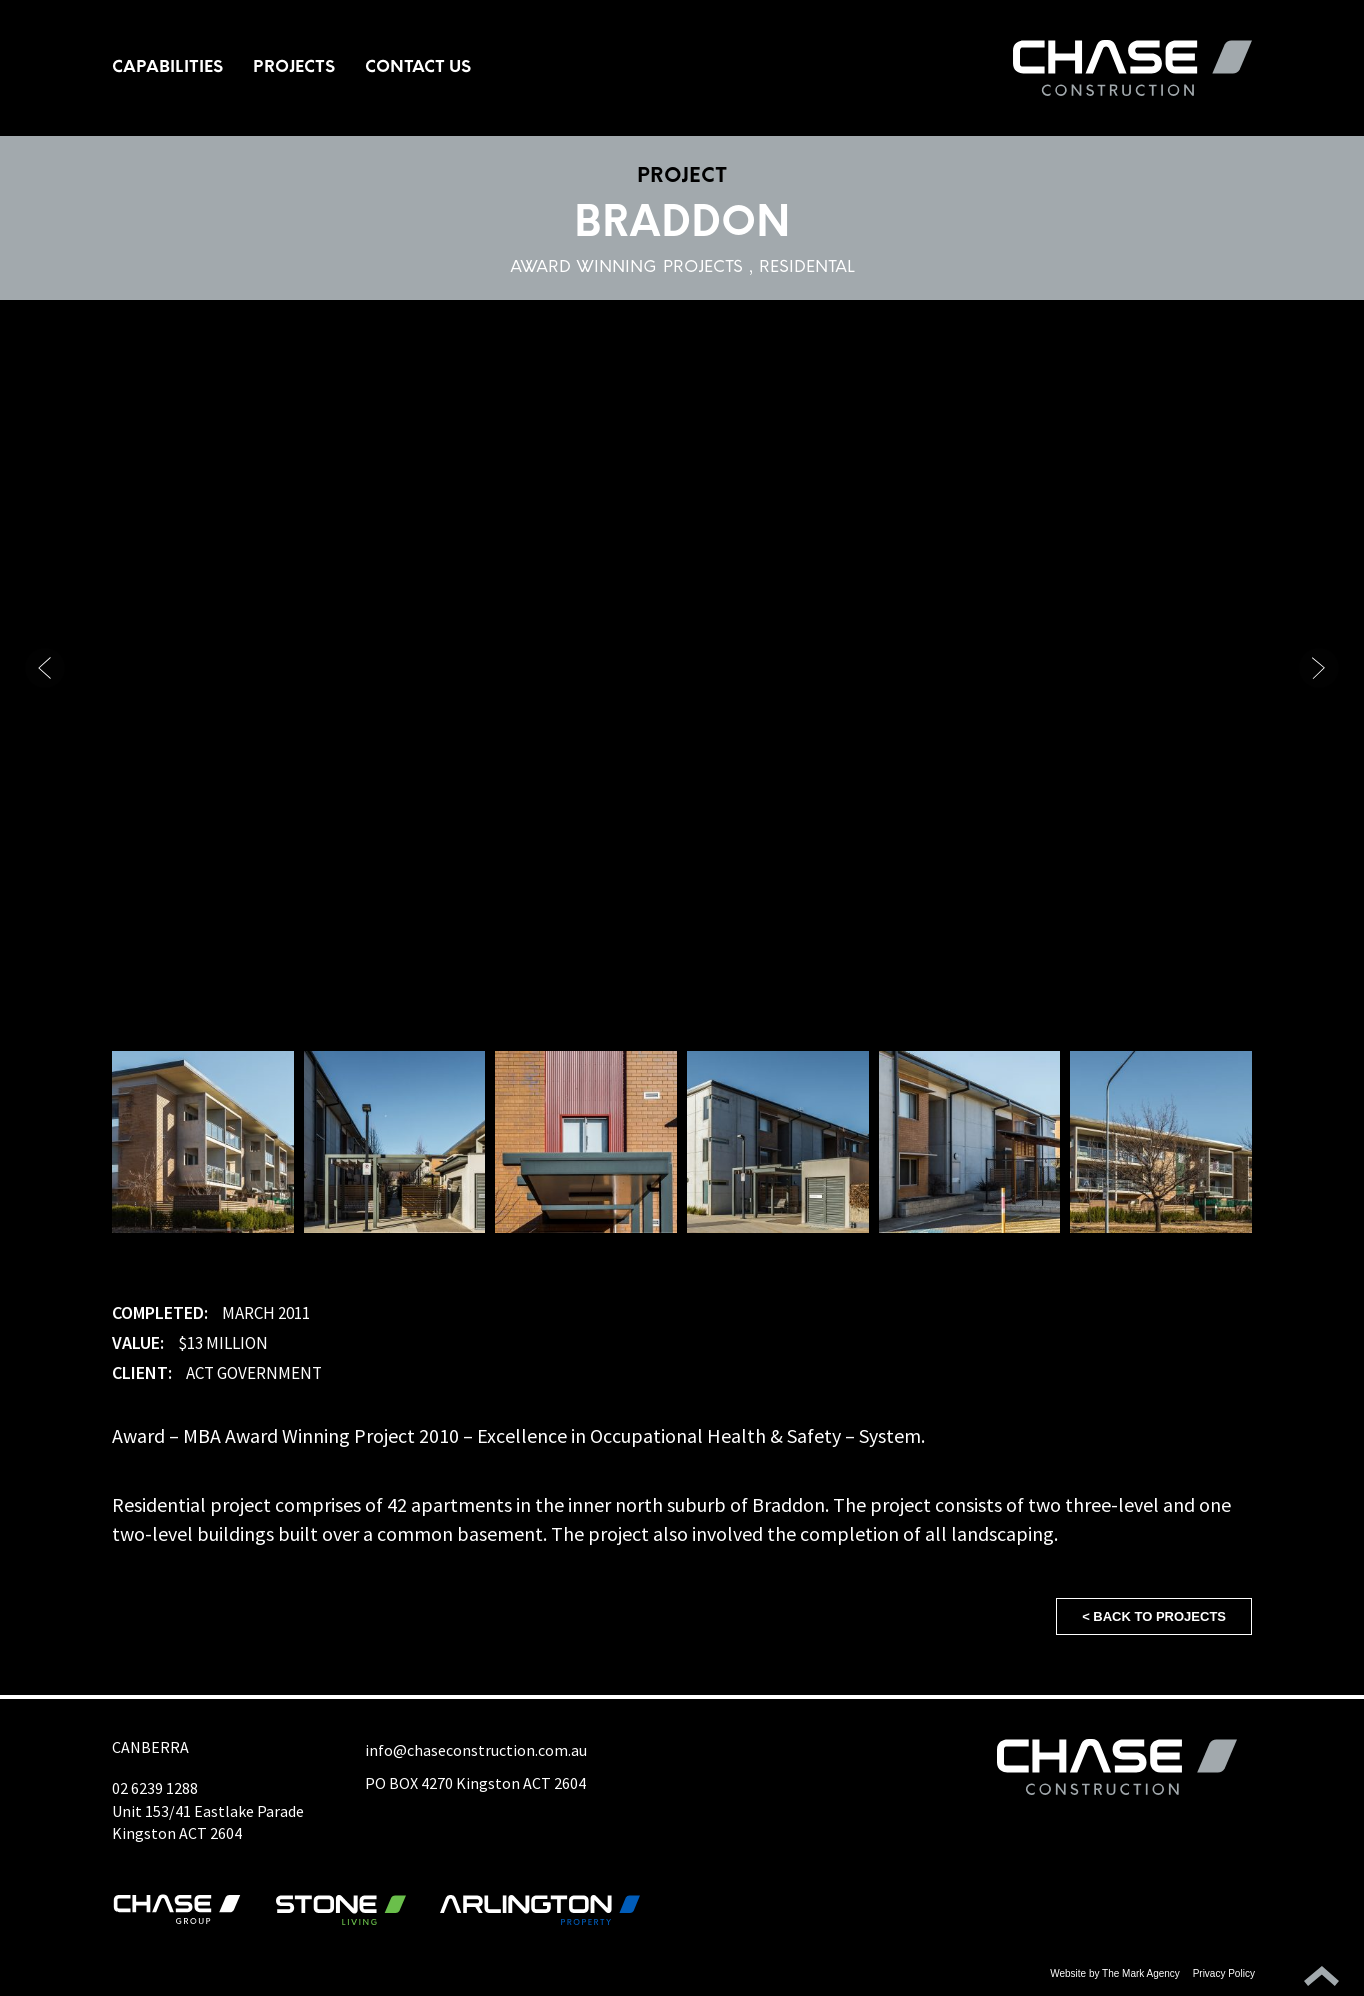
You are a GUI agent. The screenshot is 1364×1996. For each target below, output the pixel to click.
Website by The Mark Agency (1115, 1973)
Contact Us (418, 68)
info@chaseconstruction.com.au (476, 1750)
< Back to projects (1154, 1616)
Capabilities (167, 68)
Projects (294, 68)
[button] (1319, 668)
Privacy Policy (1224, 1973)
